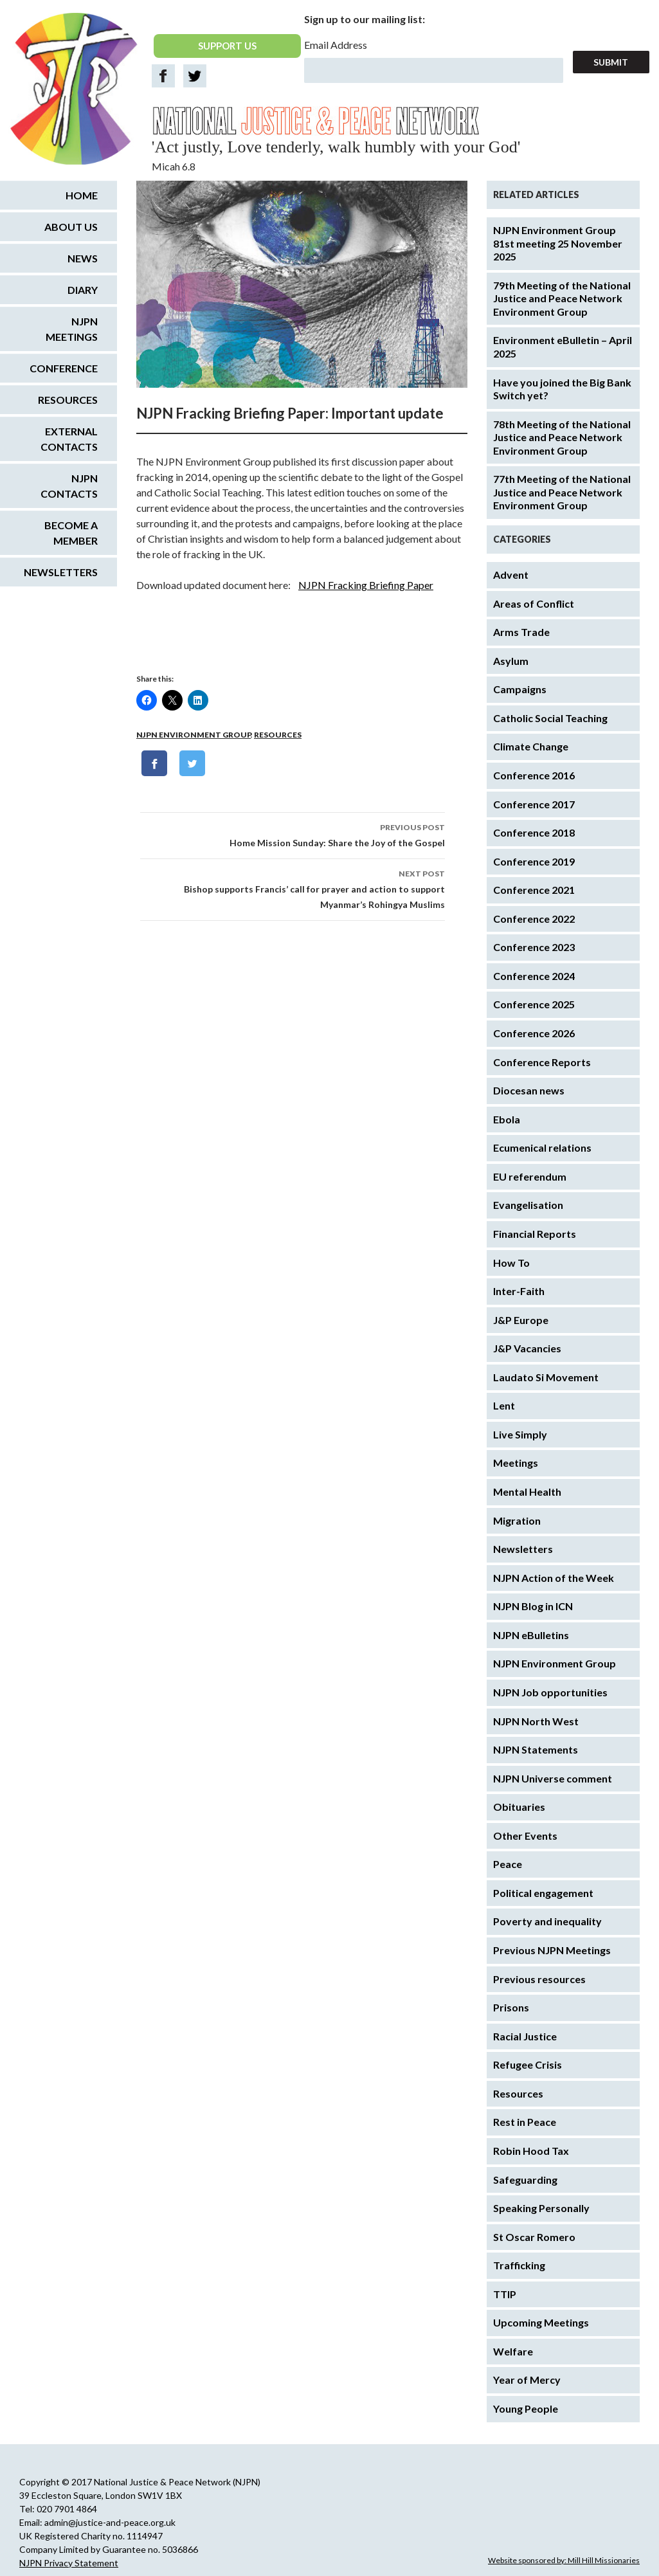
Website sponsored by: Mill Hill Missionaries (564, 2560)
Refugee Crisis (527, 2064)
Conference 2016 (534, 775)
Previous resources (539, 1979)
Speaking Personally (541, 2208)
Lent (504, 1405)
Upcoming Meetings (541, 2322)
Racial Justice (525, 2036)
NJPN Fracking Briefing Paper (365, 585)
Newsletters (523, 1549)
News (83, 258)
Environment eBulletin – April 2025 (562, 346)
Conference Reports (542, 1062)
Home (82, 195)
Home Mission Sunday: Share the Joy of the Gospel (292, 834)
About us (71, 227)
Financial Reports (534, 1234)
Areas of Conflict (533, 603)
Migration (517, 1520)
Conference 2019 (534, 861)
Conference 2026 (534, 1033)
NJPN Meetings (72, 329)
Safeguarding (525, 2179)
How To (511, 1262)
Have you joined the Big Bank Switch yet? (562, 389)
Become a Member (71, 533)
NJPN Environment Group (193, 734)
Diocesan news (528, 1090)
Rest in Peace (524, 2122)
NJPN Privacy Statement (68, 2562)
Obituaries (519, 1806)
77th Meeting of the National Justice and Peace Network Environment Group (562, 492)
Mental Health (527, 1491)
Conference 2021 (534, 890)
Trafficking (519, 2265)
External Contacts (69, 439)
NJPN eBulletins (531, 1635)
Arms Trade (521, 632)
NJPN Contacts (69, 486)
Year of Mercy (527, 2379)
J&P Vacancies (527, 1348)
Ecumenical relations (542, 1147)
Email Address (335, 45)
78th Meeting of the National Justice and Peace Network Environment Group (562, 437)
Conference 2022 (534, 918)
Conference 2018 (534, 832)
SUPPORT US (227, 45)
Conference (64, 368)
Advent (510, 574)
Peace (507, 1864)
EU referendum (529, 1176)
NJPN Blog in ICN (533, 1606)
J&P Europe (520, 1320)
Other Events (525, 1835)
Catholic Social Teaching (550, 718)
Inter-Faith (519, 1291)
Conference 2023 (534, 947)
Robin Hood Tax (531, 2151)
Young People (525, 2408)
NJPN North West (536, 1721)
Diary (83, 290)
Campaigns (519, 689)
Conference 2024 (534, 976)
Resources (278, 734)
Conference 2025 (534, 1004)
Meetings (515, 1462)
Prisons (511, 2007)
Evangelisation (528, 1205)
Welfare (513, 2351)
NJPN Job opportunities (550, 1692)
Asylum (510, 661)
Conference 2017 (534, 804)
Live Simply (520, 1434)
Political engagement (543, 1893)
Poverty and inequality (547, 1921)
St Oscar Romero (534, 2237)
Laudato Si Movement (546, 1377)
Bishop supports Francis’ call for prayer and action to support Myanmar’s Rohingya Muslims (292, 888)
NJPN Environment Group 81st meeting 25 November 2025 (557, 243)
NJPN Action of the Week (553, 1578)
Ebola (506, 1119)
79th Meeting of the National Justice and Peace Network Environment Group (562, 298)
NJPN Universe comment (552, 1778)
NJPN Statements (535, 1749)
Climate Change (530, 746)
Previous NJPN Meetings (552, 1950)
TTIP (504, 2294)
